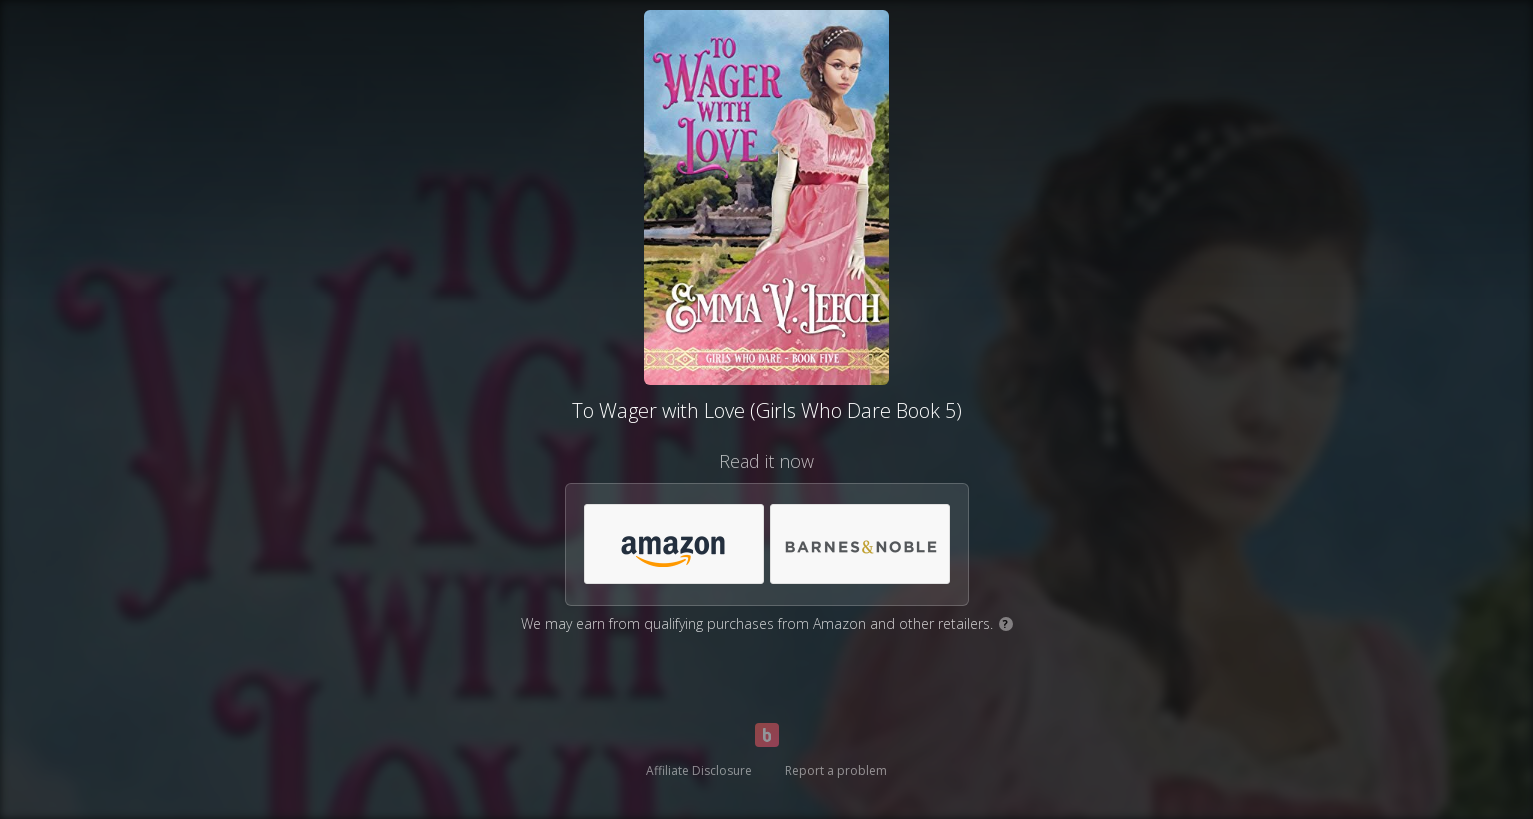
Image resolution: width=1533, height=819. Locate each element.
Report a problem (836, 770)
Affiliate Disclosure (699, 770)
